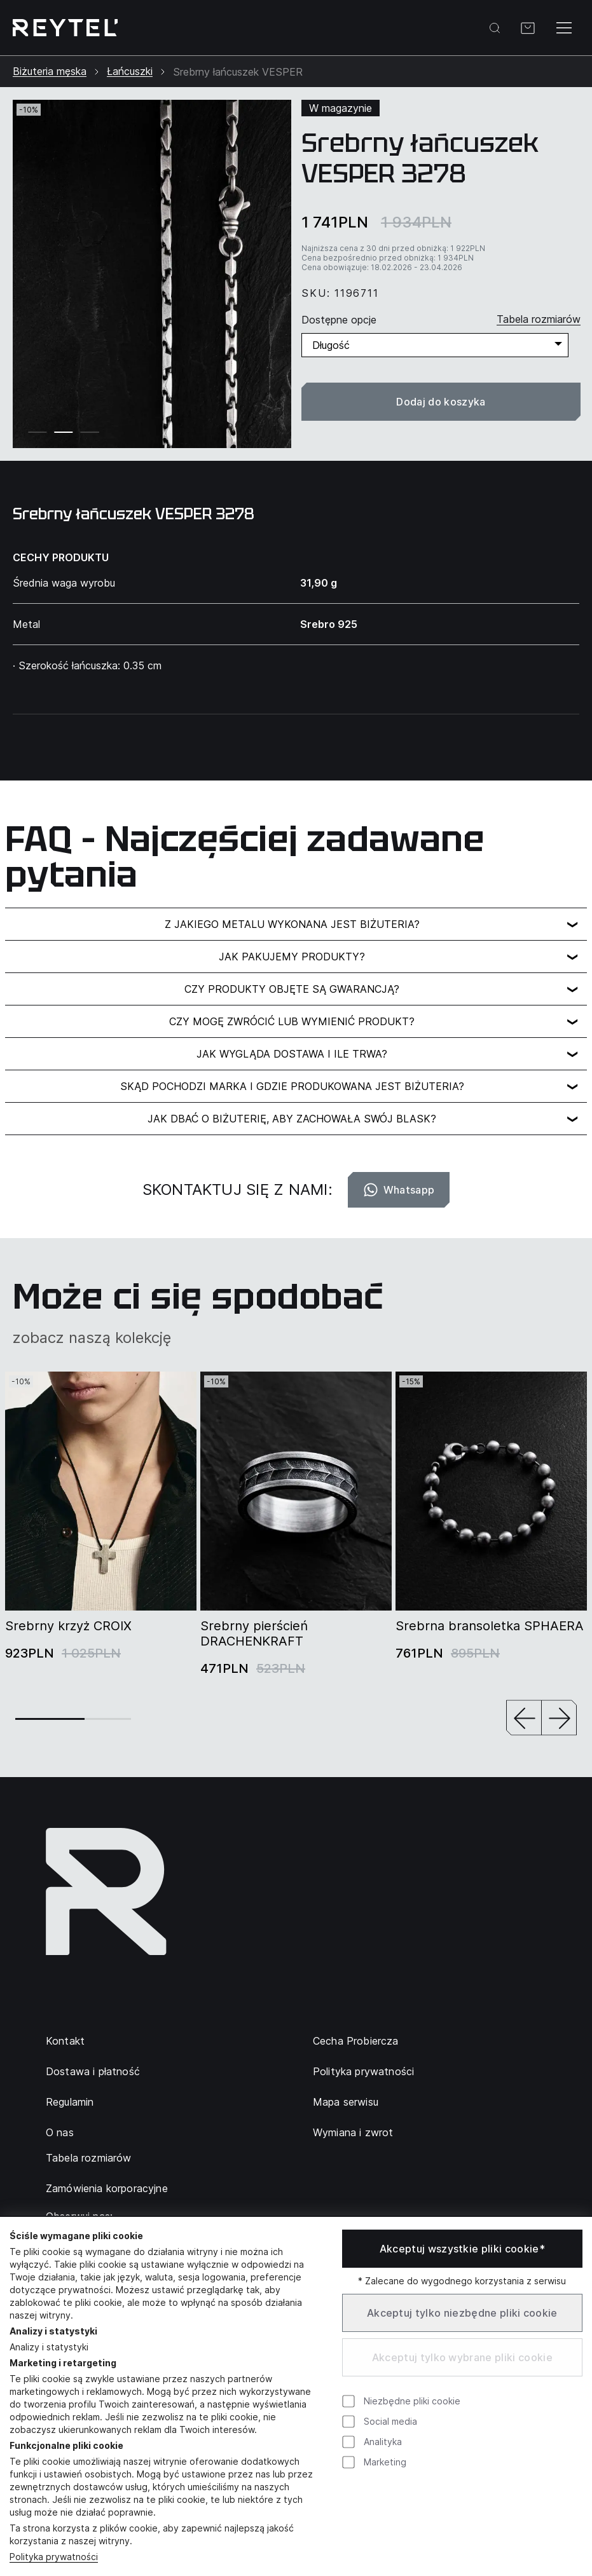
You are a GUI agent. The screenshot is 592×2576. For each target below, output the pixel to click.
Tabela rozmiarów (89, 2157)
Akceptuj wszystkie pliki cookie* (462, 2248)
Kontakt (65, 2040)
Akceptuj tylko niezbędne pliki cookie (462, 2313)
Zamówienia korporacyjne (107, 2188)
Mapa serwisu (345, 2102)
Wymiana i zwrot (353, 2132)
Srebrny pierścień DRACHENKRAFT (254, 1633)
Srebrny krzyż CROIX (68, 1625)
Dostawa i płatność (93, 2071)
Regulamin (69, 2102)
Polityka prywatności (363, 2071)
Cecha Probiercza (356, 2040)
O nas (60, 2132)
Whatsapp (399, 1189)
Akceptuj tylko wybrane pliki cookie (462, 2357)
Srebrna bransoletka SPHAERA (490, 1625)
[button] (524, 1719)
